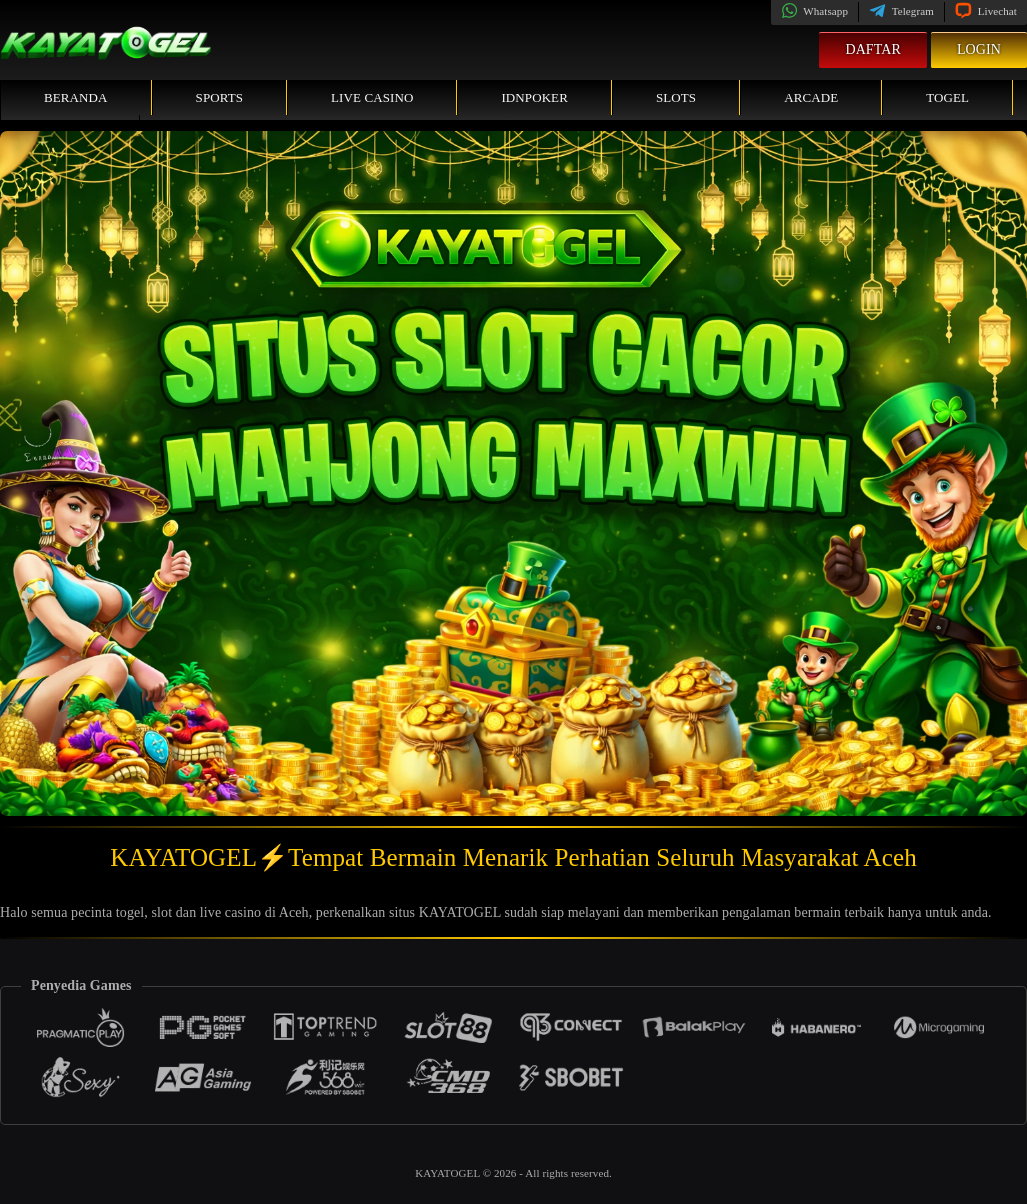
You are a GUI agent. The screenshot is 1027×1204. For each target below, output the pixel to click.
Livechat (986, 11)
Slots (676, 97)
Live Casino (372, 97)
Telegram (901, 11)
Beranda (76, 97)
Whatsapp (814, 11)
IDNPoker (534, 97)
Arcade (811, 97)
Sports (220, 97)
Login (979, 49)
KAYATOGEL (449, 1173)
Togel (947, 97)
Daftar (873, 49)
